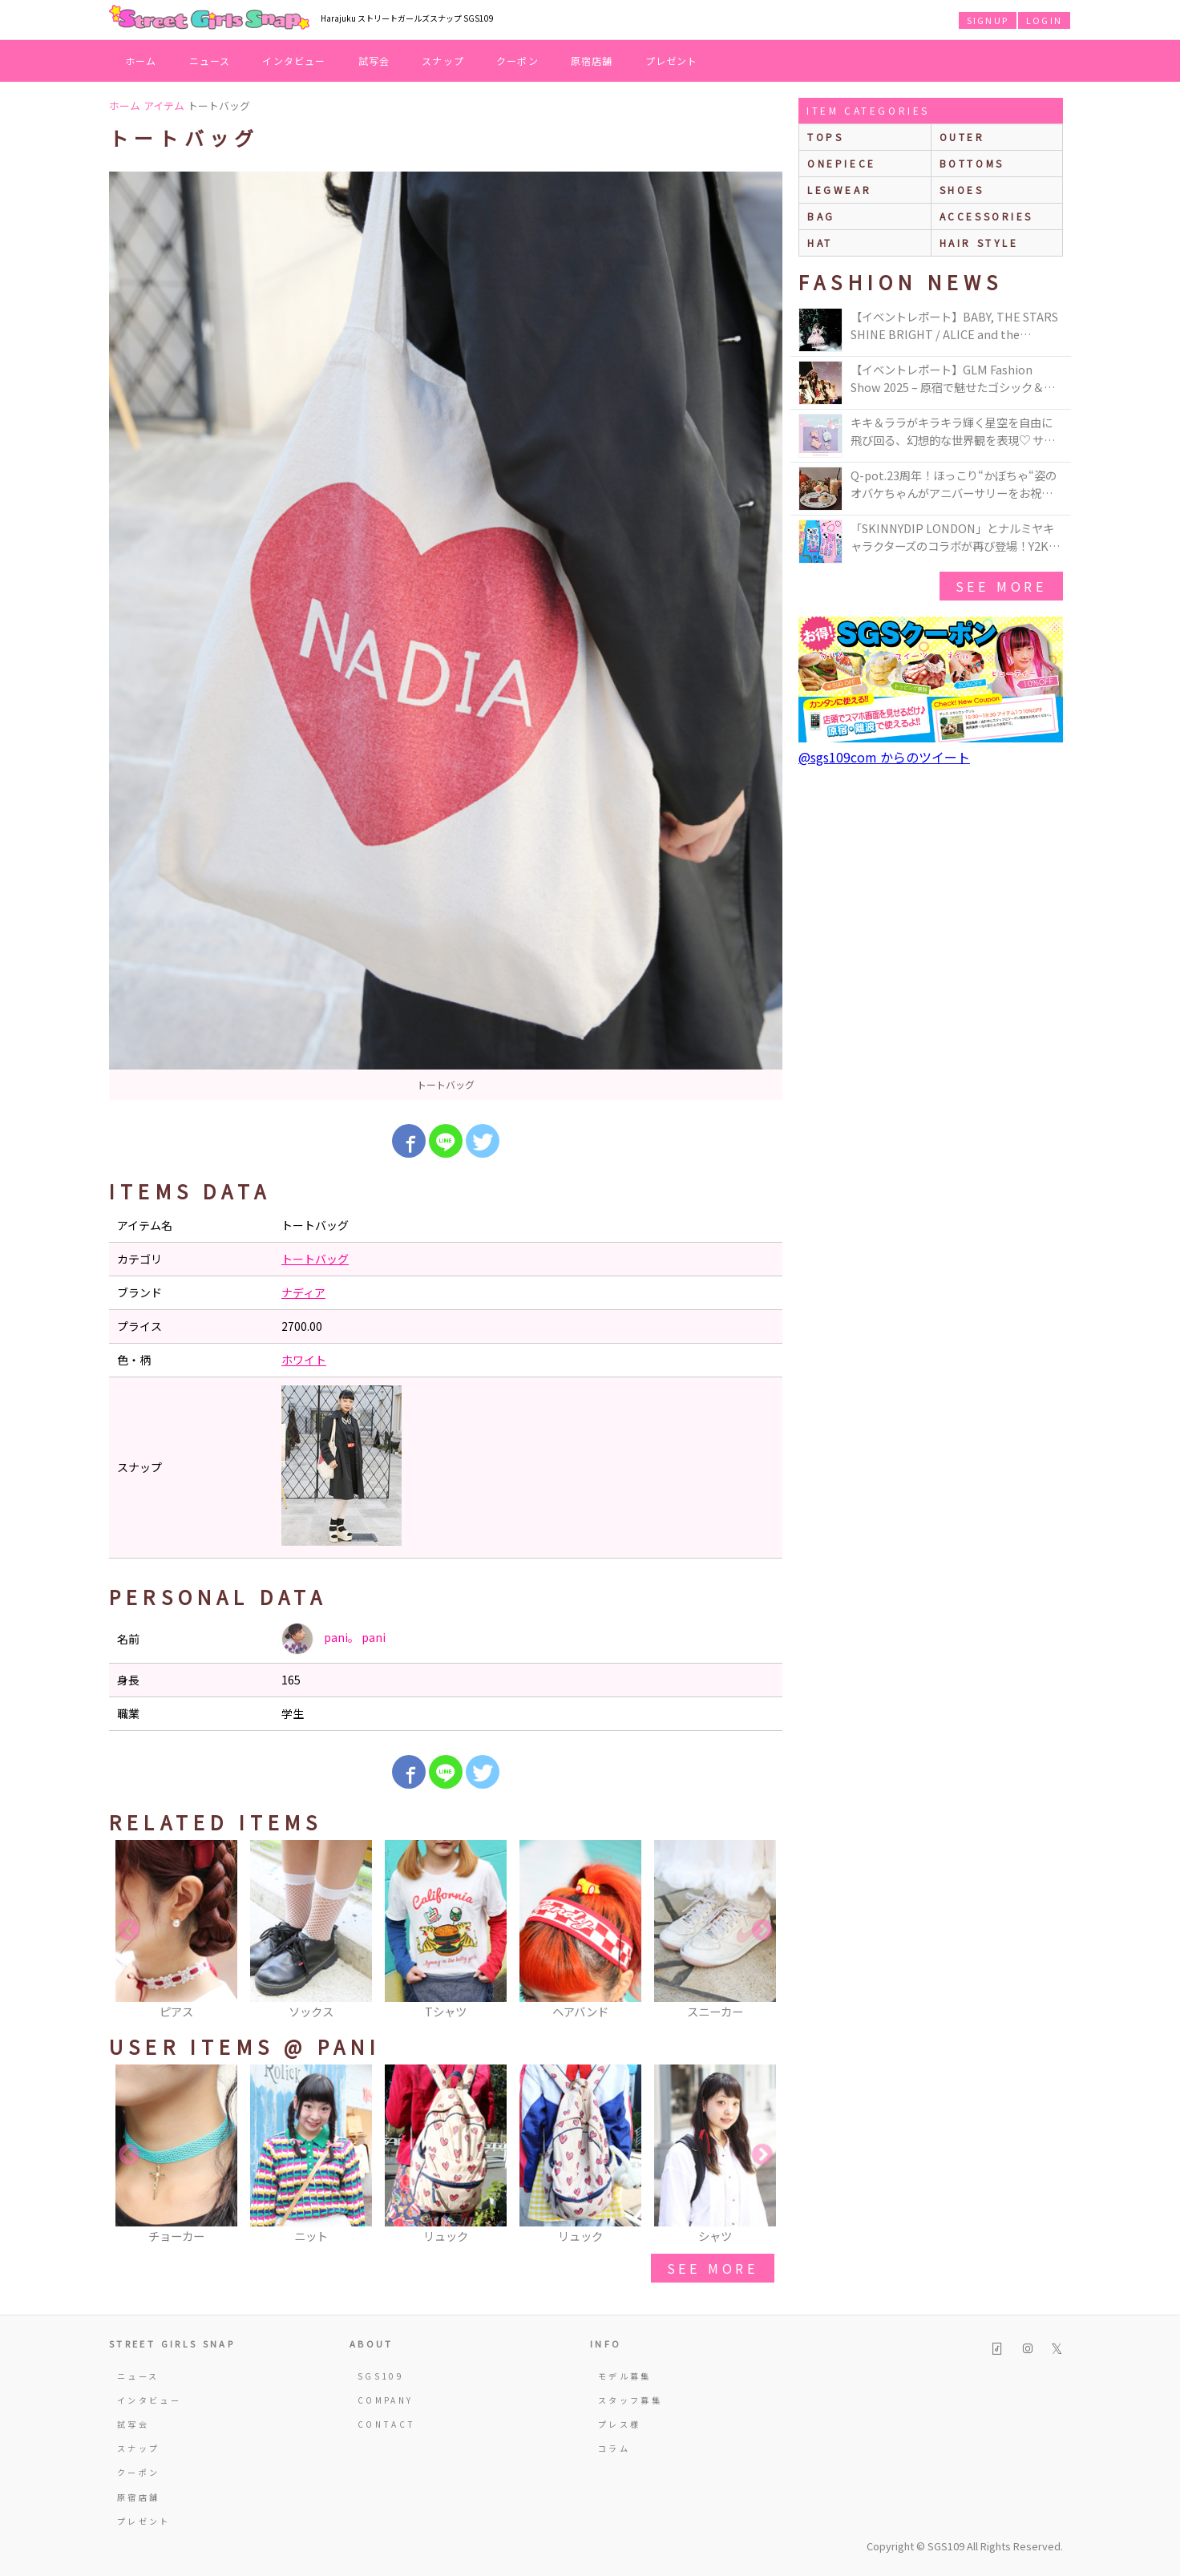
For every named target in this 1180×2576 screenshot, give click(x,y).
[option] (445, 636)
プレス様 (619, 2424)
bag (821, 216)
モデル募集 (625, 2376)
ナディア (303, 1292)
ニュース (210, 60)
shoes (962, 189)
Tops (825, 137)
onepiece (841, 163)
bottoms (972, 163)
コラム (614, 2448)
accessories (987, 216)
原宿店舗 (592, 60)
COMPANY (386, 2400)
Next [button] (762, 1931)
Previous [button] (129, 1931)
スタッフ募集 (630, 2400)
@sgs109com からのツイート (884, 756)
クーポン (517, 60)
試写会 (374, 60)
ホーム (141, 60)
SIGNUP (987, 20)
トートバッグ (315, 1259)
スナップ (443, 60)
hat (820, 242)
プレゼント (671, 60)
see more (712, 2268)
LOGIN (1044, 20)
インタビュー (293, 60)
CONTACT (387, 2424)
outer (962, 137)
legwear (839, 189)
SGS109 (381, 2376)
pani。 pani (333, 1639)
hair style (979, 242)
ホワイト (303, 1360)
